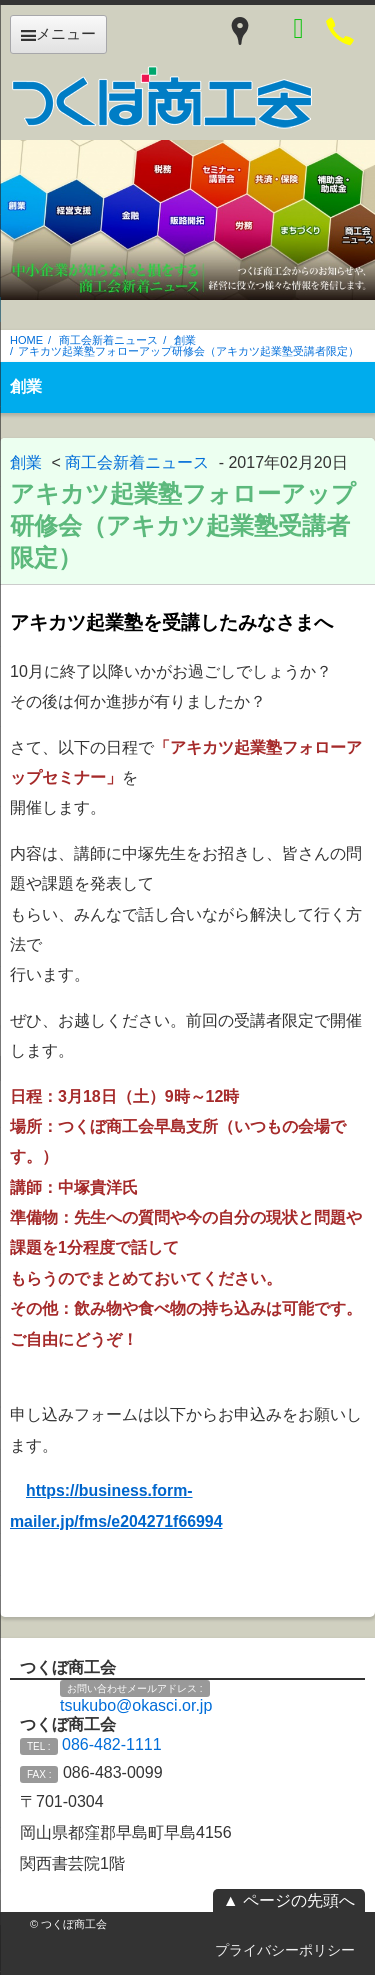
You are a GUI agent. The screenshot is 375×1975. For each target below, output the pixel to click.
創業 (185, 340)
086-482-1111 (112, 1744)
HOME (26, 340)
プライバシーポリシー (285, 1950)
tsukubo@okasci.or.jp (136, 1705)
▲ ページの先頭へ (289, 1900)
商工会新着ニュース (108, 340)
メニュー (58, 34)
